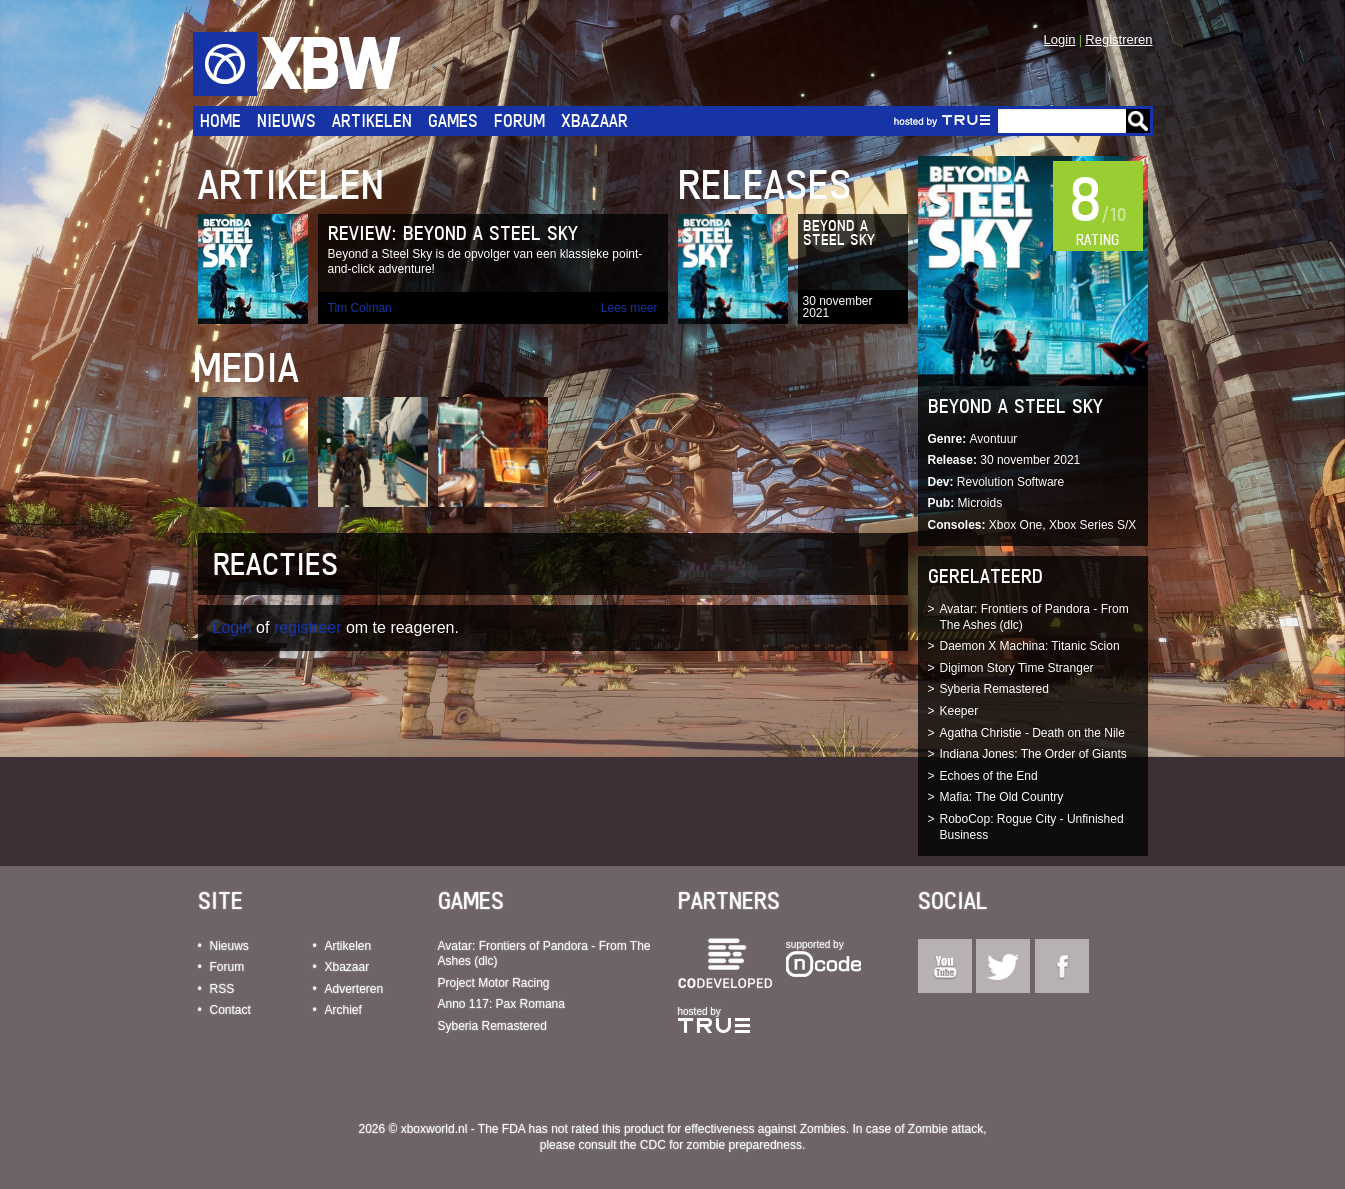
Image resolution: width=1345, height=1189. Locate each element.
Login (1060, 39)
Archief (343, 1010)
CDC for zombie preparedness (721, 1145)
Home (220, 120)
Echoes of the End (989, 776)
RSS (222, 989)
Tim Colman (360, 308)
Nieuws (286, 120)
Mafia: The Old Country (1002, 797)
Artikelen (372, 120)
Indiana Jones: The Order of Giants (1033, 754)
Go (1138, 121)
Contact (230, 1010)
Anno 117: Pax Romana (501, 1004)
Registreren (1118, 39)
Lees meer (629, 308)
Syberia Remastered (994, 689)
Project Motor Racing (494, 983)
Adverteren (354, 989)
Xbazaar (594, 120)
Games (453, 120)
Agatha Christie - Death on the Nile (1032, 733)
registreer (308, 627)
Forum (519, 120)
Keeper (959, 711)
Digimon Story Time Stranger (1017, 668)
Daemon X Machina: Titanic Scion (1030, 646)
